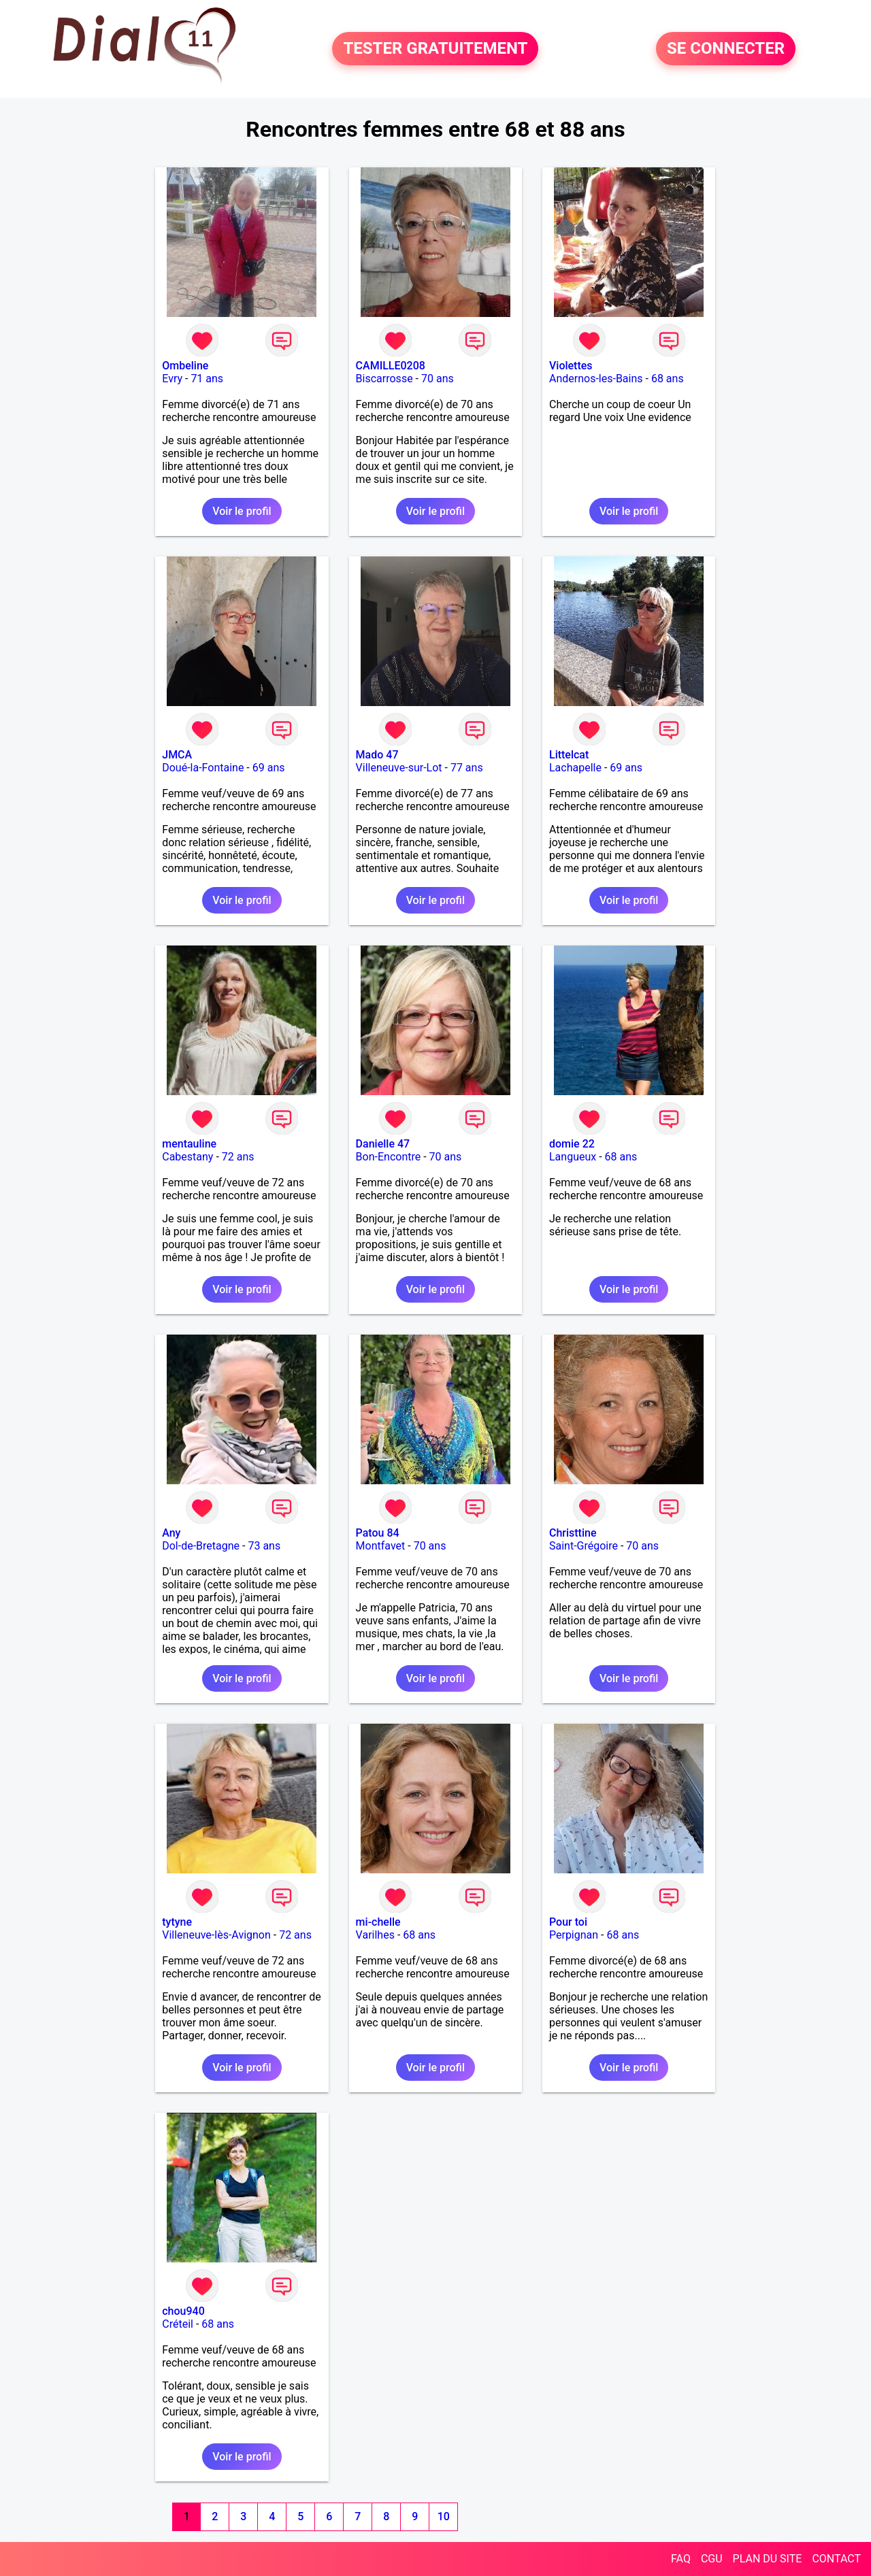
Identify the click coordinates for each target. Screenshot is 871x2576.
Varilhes (375, 1934)
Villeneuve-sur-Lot (399, 767)
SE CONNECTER (726, 48)
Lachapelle (575, 767)
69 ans (268, 767)
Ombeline (185, 365)
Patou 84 (377, 1532)
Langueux (572, 1156)
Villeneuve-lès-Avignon (216, 1934)
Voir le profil (241, 511)
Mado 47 (377, 754)
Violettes (571, 365)
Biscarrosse (384, 378)
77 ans (466, 767)
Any (171, 1532)
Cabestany (187, 1156)
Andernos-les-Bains (596, 378)
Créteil (177, 2324)
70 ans (437, 378)
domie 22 (572, 1143)
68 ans (667, 378)
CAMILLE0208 (390, 365)
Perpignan (573, 1934)
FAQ (681, 2558)
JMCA (177, 754)
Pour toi (568, 1922)
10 (444, 2516)
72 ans (238, 1156)
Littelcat (569, 754)
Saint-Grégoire (583, 1545)
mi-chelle (378, 1922)
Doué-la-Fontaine (203, 767)
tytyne (177, 1922)
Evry (172, 378)
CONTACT (836, 2558)
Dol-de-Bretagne (201, 1545)
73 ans (264, 1545)
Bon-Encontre (388, 1156)
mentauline (189, 1143)
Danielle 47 (383, 1143)
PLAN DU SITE (767, 2558)
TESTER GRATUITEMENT (435, 48)
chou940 (183, 2311)
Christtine (573, 1532)
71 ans (207, 378)
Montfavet (381, 1545)
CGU (712, 2558)
